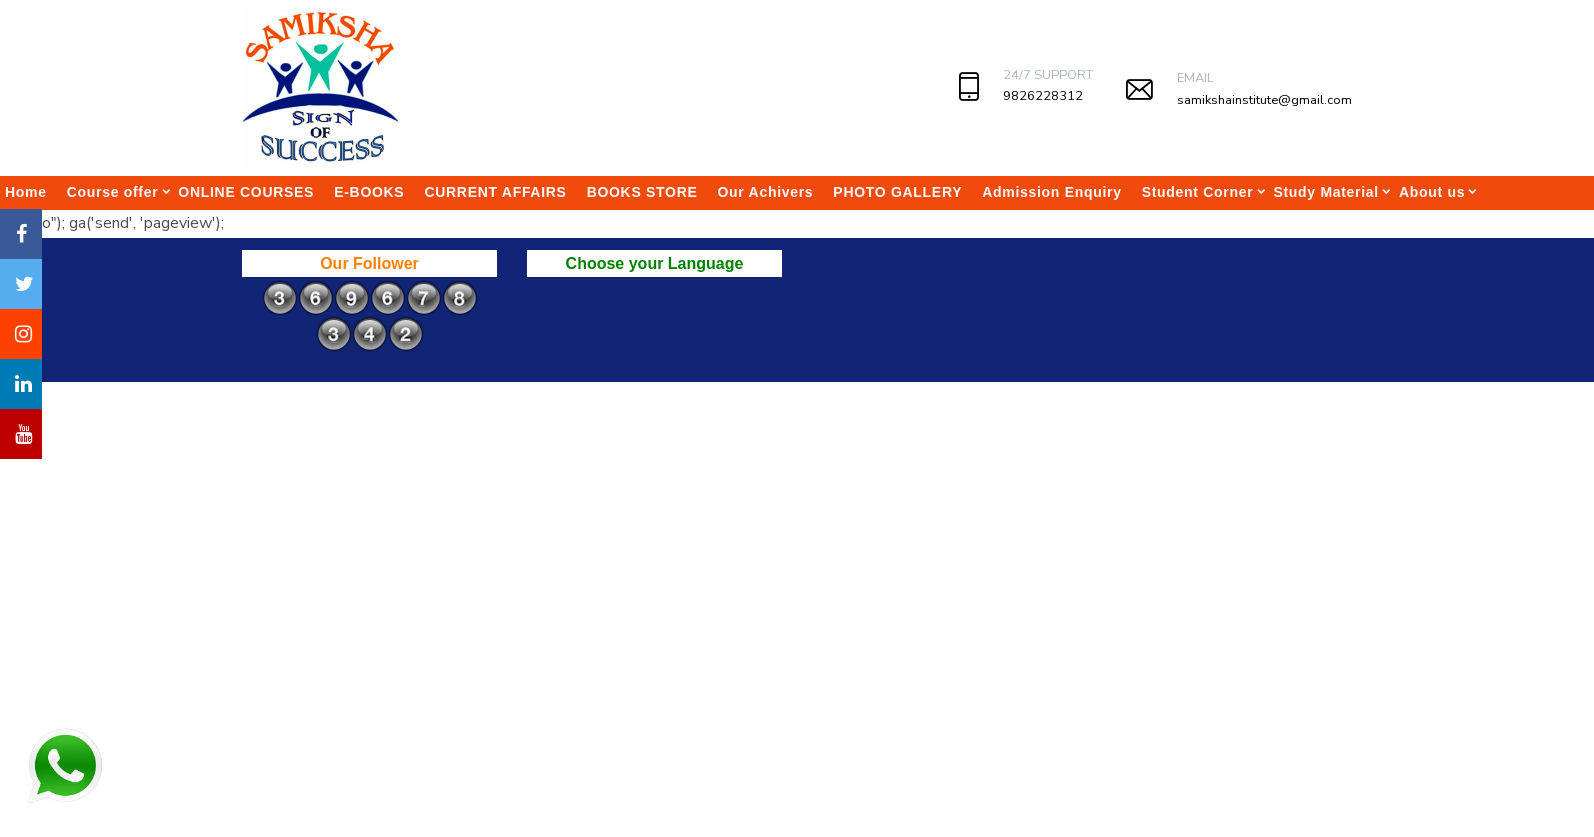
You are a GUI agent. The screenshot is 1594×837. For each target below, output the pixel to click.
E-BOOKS (369, 192)
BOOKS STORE (642, 192)
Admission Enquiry (1051, 192)
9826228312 (1043, 96)
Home (26, 192)
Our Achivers (766, 192)
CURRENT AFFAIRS (495, 192)
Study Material (1326, 192)
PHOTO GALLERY (897, 192)
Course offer (113, 192)
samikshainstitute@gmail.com (1264, 100)
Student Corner (1198, 192)
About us (1432, 192)
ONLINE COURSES (246, 192)
